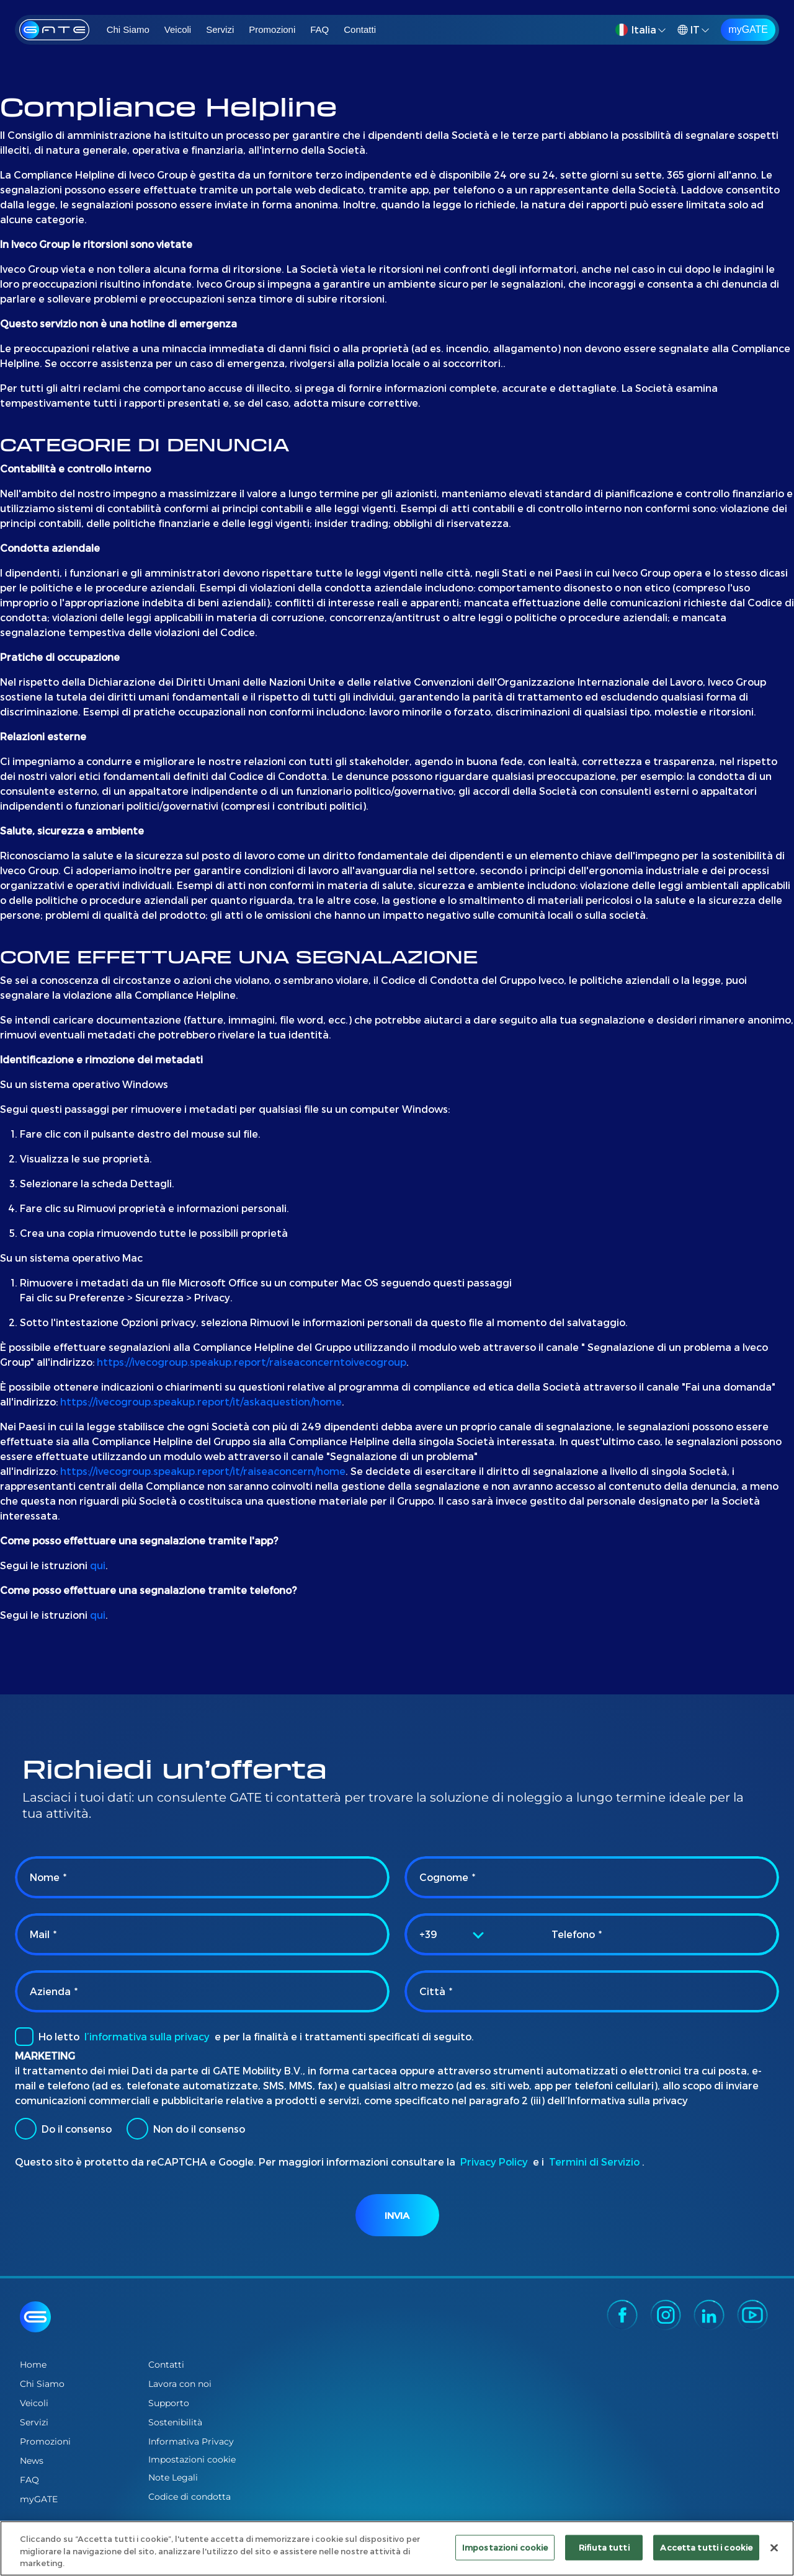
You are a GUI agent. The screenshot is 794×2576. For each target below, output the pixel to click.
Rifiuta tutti (604, 2547)
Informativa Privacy (191, 2441)
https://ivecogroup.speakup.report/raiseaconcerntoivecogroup (251, 1362)
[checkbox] (24, 2036)
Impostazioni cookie (192, 2459)
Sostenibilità (175, 2422)
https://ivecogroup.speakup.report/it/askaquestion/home (201, 1401)
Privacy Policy (494, 2161)
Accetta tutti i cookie (706, 2547)
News (31, 2460)
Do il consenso (63, 2129)
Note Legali (173, 2477)
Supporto (168, 2403)
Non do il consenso (186, 2129)
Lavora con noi (180, 2383)
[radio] (25, 2128)
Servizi (220, 29)
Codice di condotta (189, 2496)
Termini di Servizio (594, 2161)
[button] (642, 29)
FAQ (319, 29)
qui (97, 1565)
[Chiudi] (774, 2547)
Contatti (360, 29)
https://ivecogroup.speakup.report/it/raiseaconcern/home (203, 1471)
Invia (397, 2215)
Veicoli (177, 29)
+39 (428, 1934)
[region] (397, 2548)
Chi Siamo (128, 29)
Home (33, 2364)
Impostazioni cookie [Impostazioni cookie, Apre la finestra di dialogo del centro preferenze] (505, 2547)
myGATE (748, 29)
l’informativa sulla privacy (147, 2036)
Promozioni (272, 29)
